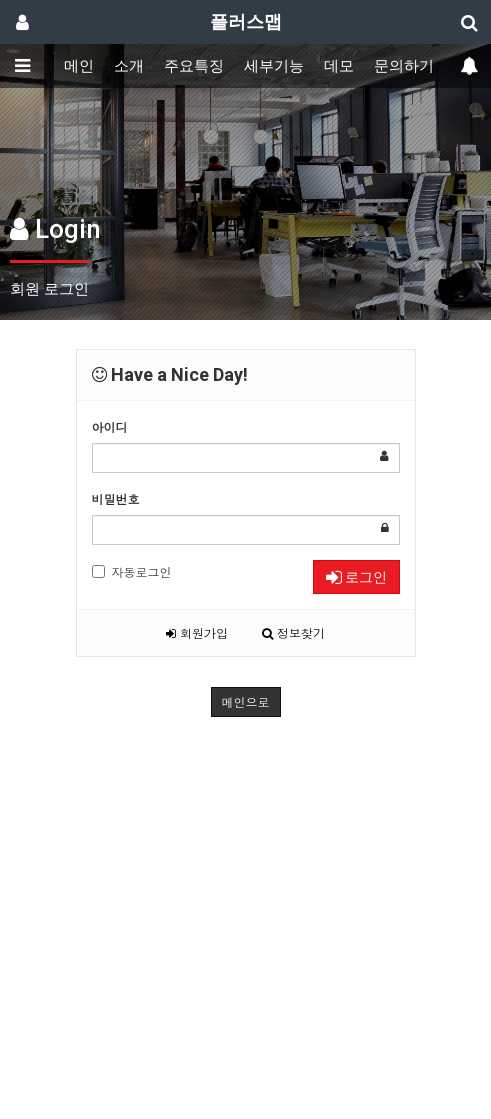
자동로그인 (132, 571)
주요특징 (194, 66)
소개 (129, 66)
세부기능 (274, 66)
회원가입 (197, 632)
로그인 (356, 577)
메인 (79, 66)
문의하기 (404, 66)
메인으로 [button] (246, 701)
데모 (339, 66)
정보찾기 (293, 632)
